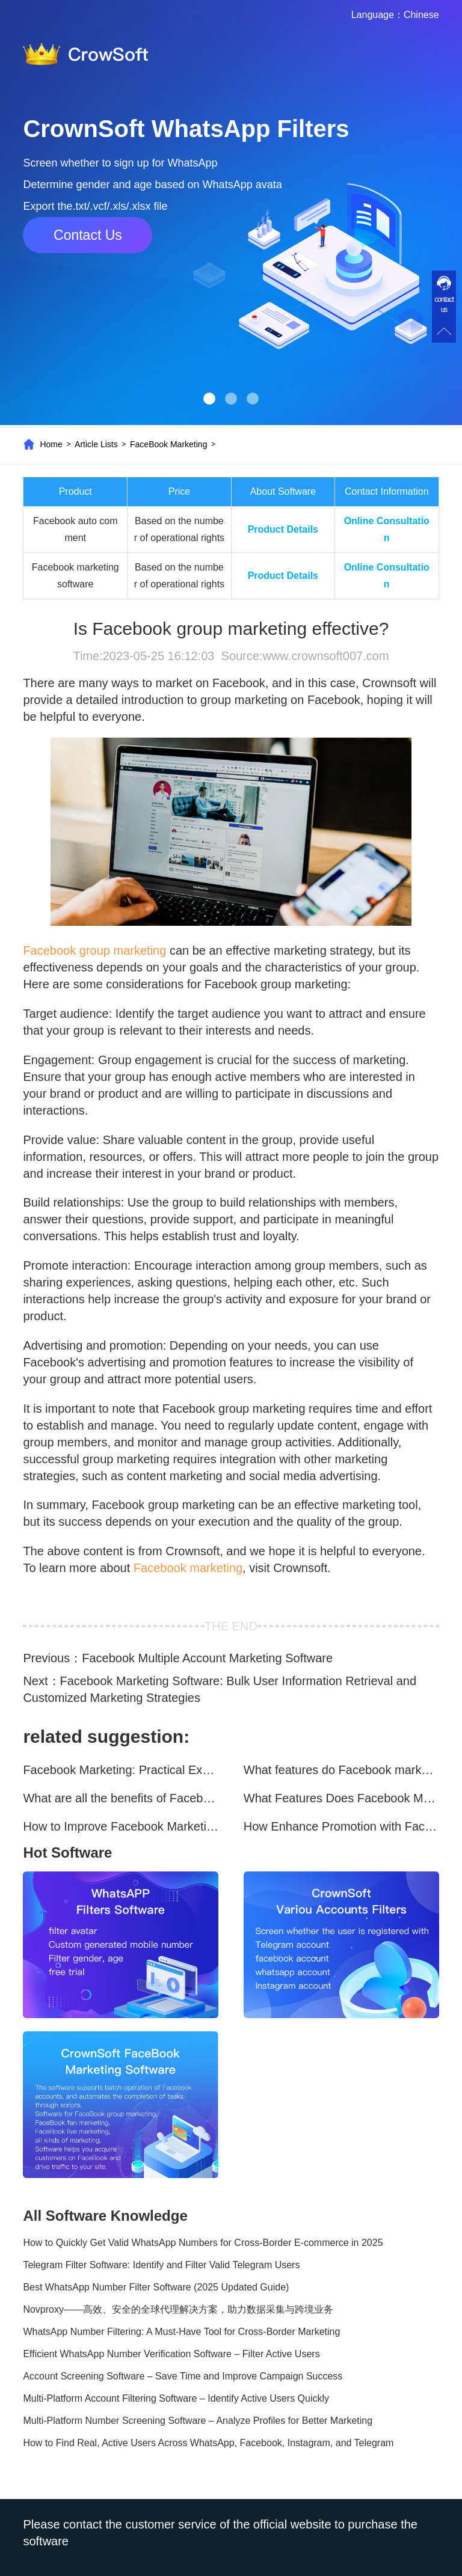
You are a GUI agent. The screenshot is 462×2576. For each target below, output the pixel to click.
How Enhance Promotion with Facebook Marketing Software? (341, 1826)
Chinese (421, 15)
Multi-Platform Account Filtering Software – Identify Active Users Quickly (176, 2398)
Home (51, 444)
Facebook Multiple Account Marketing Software (207, 1658)
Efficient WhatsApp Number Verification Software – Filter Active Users (171, 2354)
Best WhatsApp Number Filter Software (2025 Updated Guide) (156, 2287)
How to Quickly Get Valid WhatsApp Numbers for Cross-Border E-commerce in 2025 (203, 2243)
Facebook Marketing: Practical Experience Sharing (120, 1769)
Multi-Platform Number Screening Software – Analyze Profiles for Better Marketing (197, 2420)
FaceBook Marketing (168, 444)
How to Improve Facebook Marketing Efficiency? (120, 1826)
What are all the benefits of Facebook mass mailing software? (120, 1798)
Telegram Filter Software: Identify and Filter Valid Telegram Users (161, 2265)
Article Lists (96, 444)
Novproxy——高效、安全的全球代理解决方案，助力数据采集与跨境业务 (178, 2309)
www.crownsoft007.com (325, 655)
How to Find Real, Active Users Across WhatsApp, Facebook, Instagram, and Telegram (208, 2443)
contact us (444, 304)
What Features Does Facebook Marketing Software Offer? (341, 1798)
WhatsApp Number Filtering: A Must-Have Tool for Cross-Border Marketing (181, 2332)
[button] (209, 399)
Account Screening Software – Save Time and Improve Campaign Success (182, 2376)
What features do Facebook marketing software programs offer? (341, 1769)
